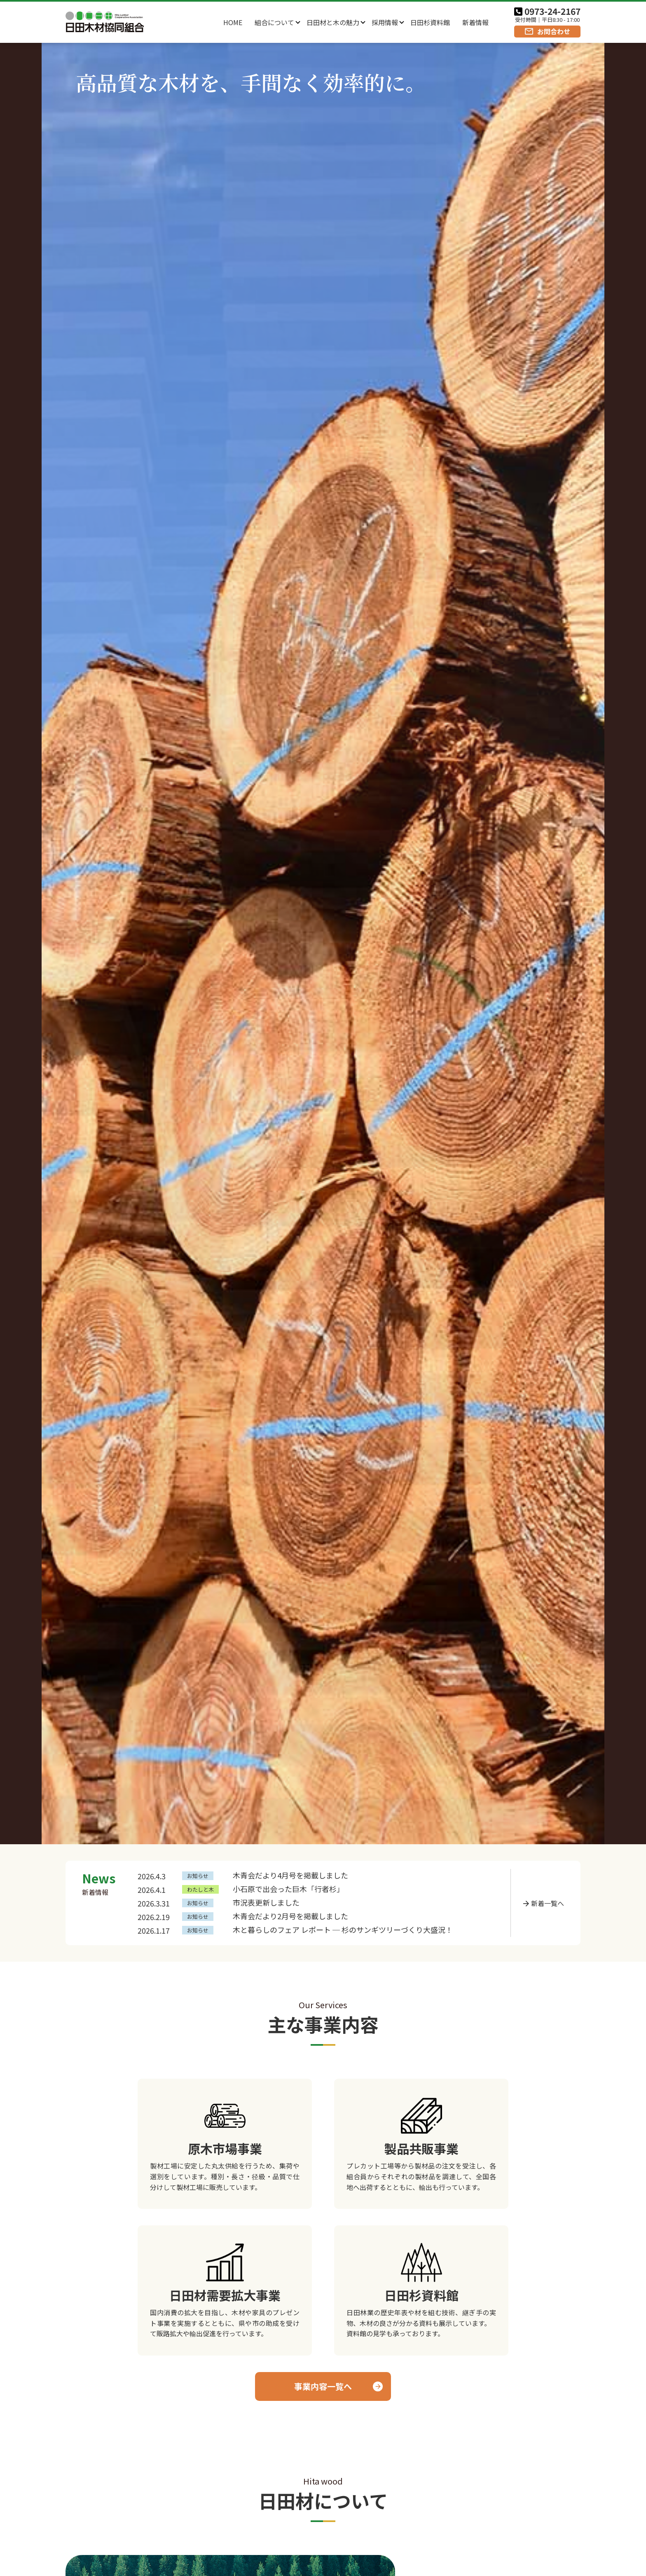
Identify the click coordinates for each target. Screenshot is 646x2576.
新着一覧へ (547, 1903)
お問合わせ (553, 31)
